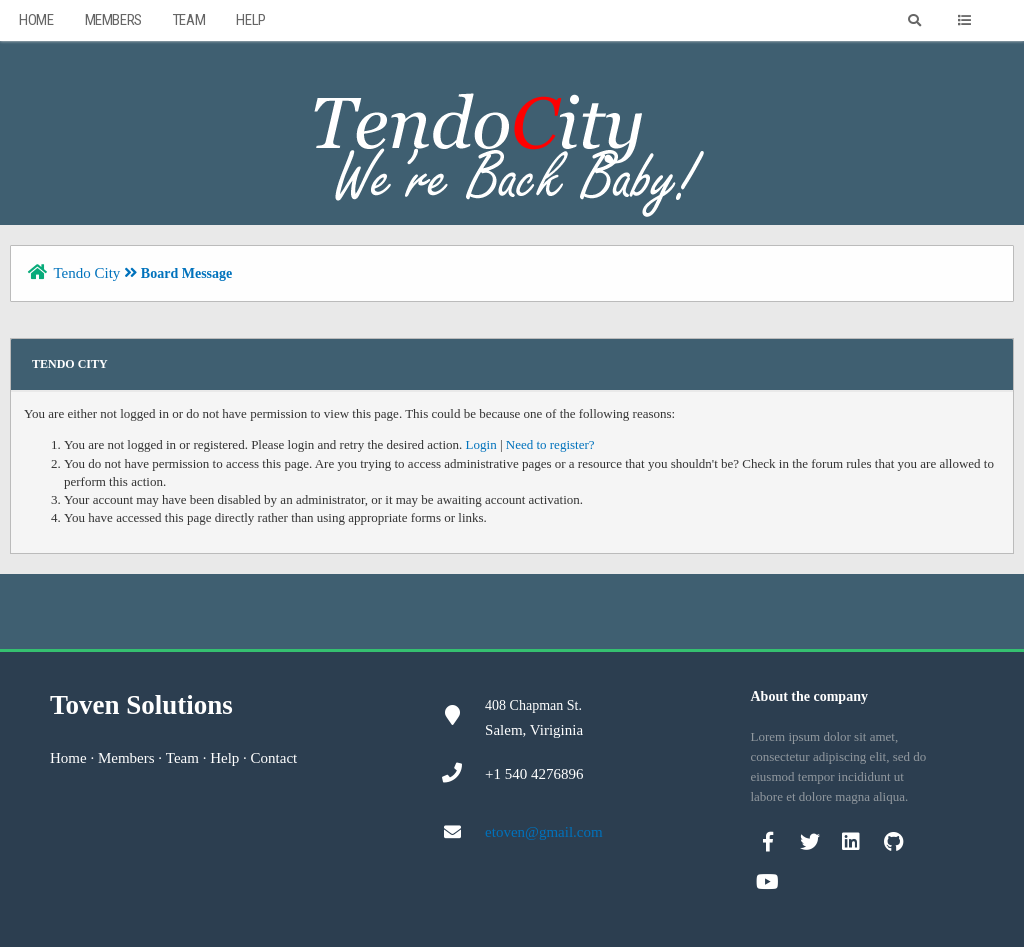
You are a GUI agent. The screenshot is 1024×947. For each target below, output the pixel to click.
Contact (274, 758)
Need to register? (550, 444)
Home (36, 20)
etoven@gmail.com (544, 832)
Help (250, 20)
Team (189, 20)
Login (481, 444)
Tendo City (86, 273)
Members (113, 20)
